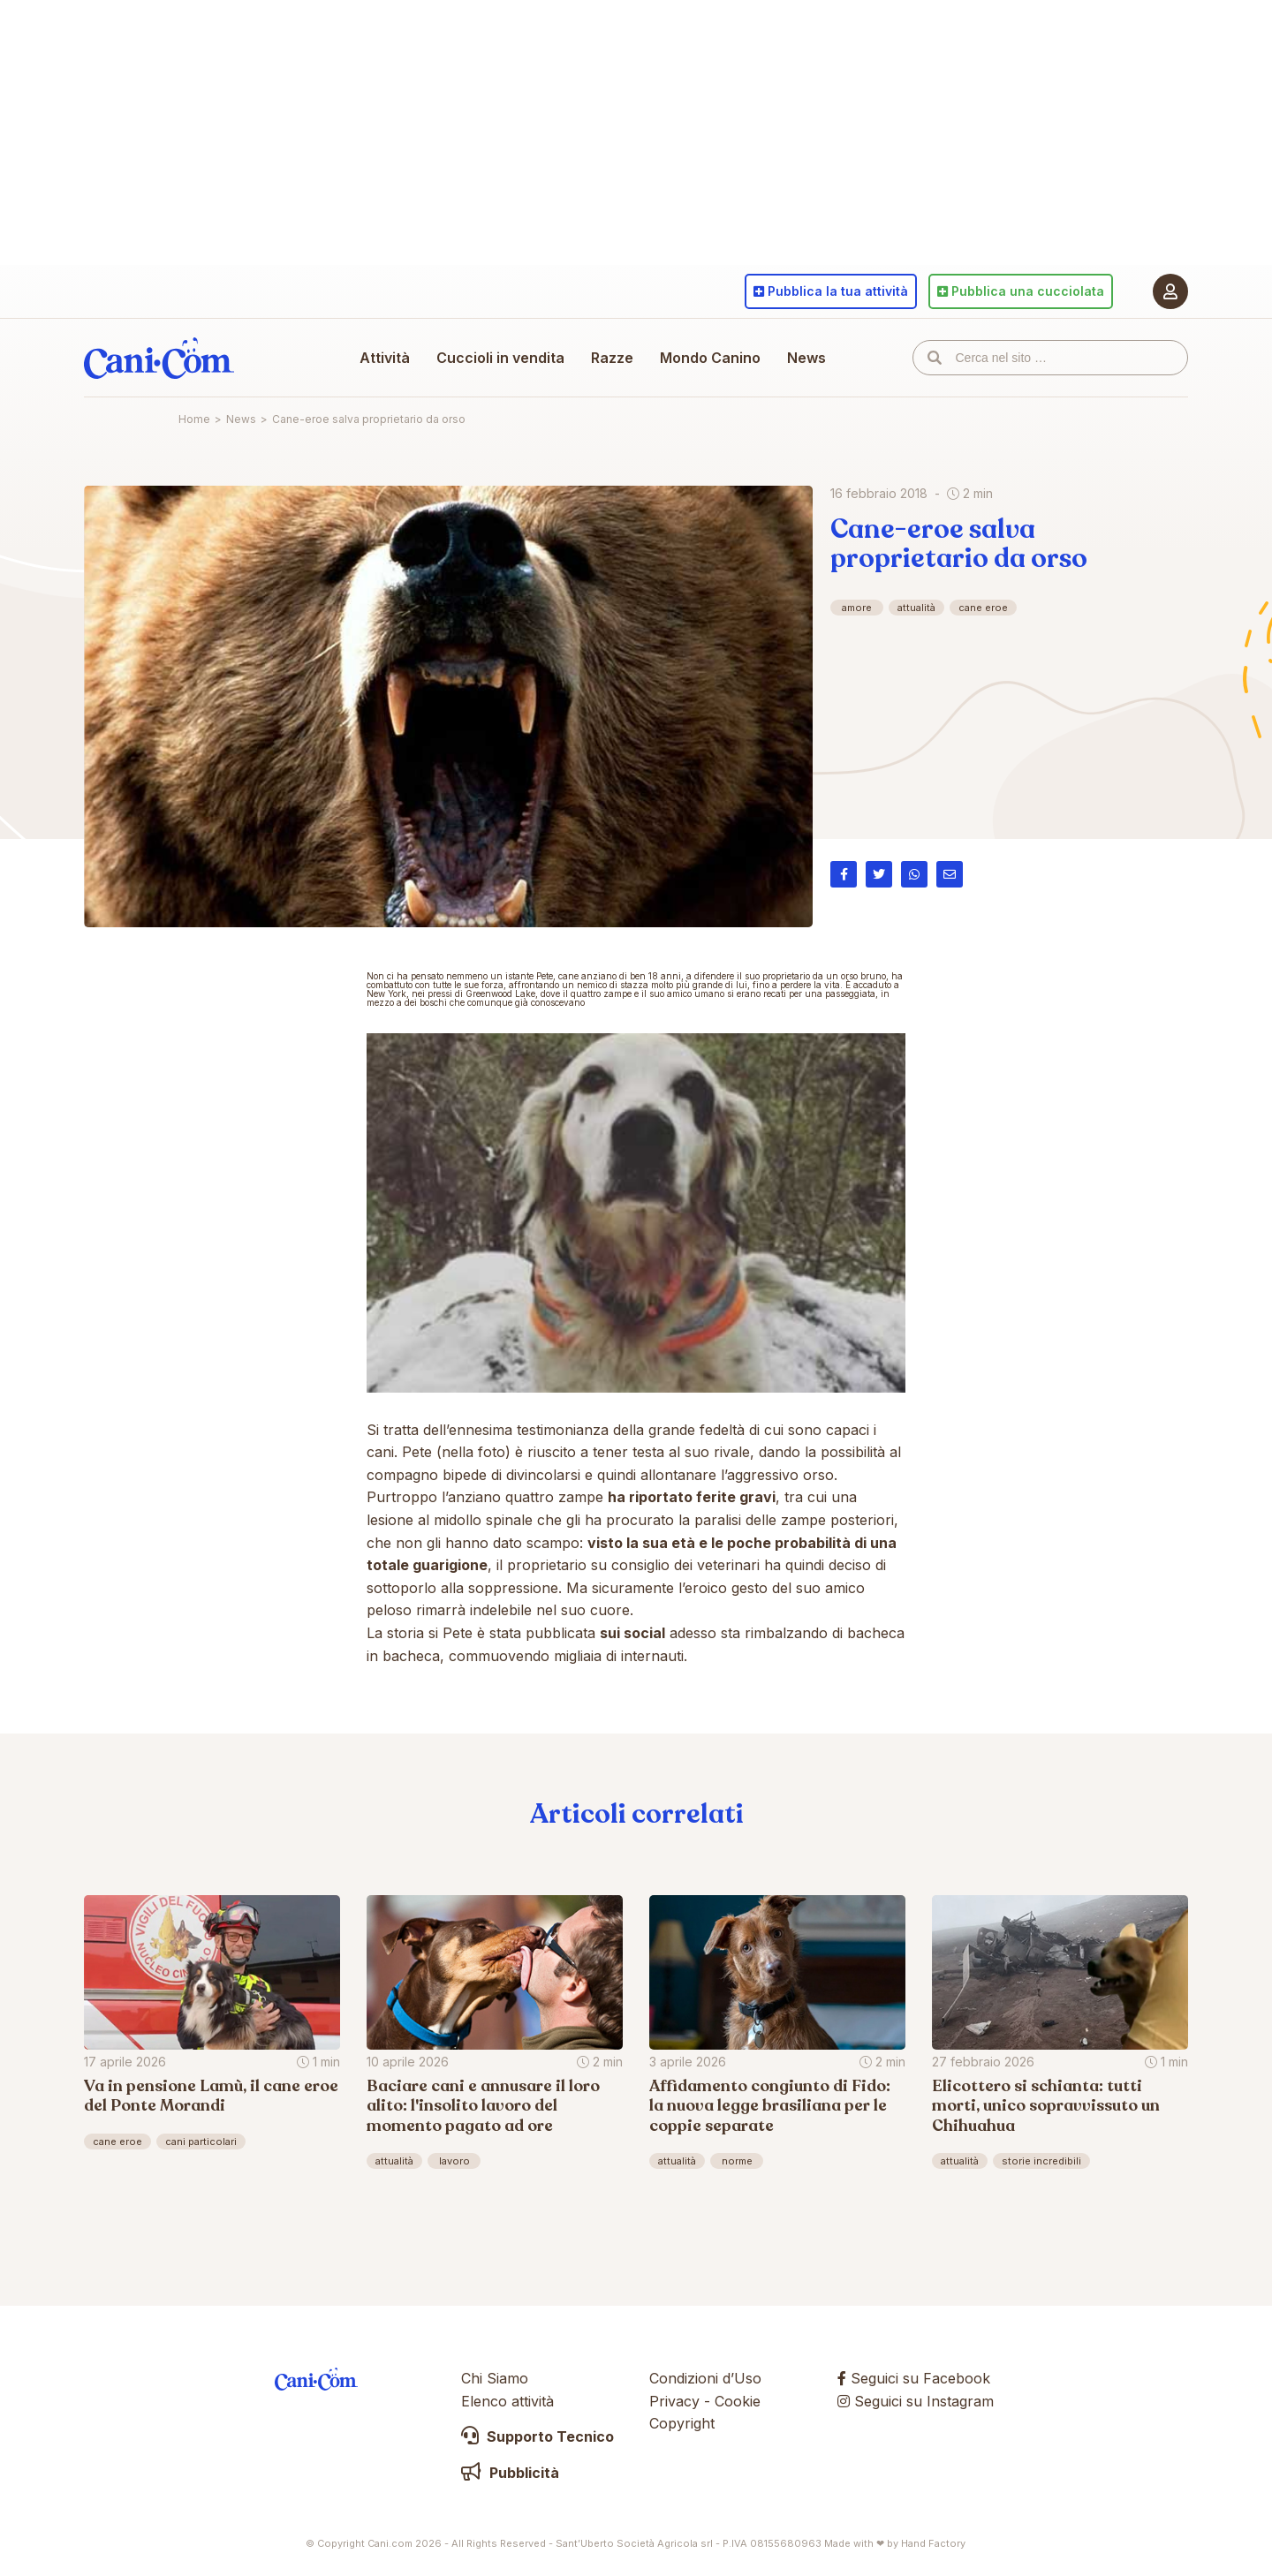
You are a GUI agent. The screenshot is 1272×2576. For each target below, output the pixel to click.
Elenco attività (507, 2401)
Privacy (674, 2401)
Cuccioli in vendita (500, 357)
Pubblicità (510, 2473)
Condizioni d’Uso (705, 2378)
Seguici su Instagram (915, 2401)
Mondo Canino (710, 357)
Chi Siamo (494, 2378)
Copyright (682, 2423)
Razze (612, 357)
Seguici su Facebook (913, 2378)
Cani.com (159, 358)
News (806, 357)
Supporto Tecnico (537, 2436)
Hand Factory (933, 2543)
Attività (385, 357)
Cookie (738, 2401)
